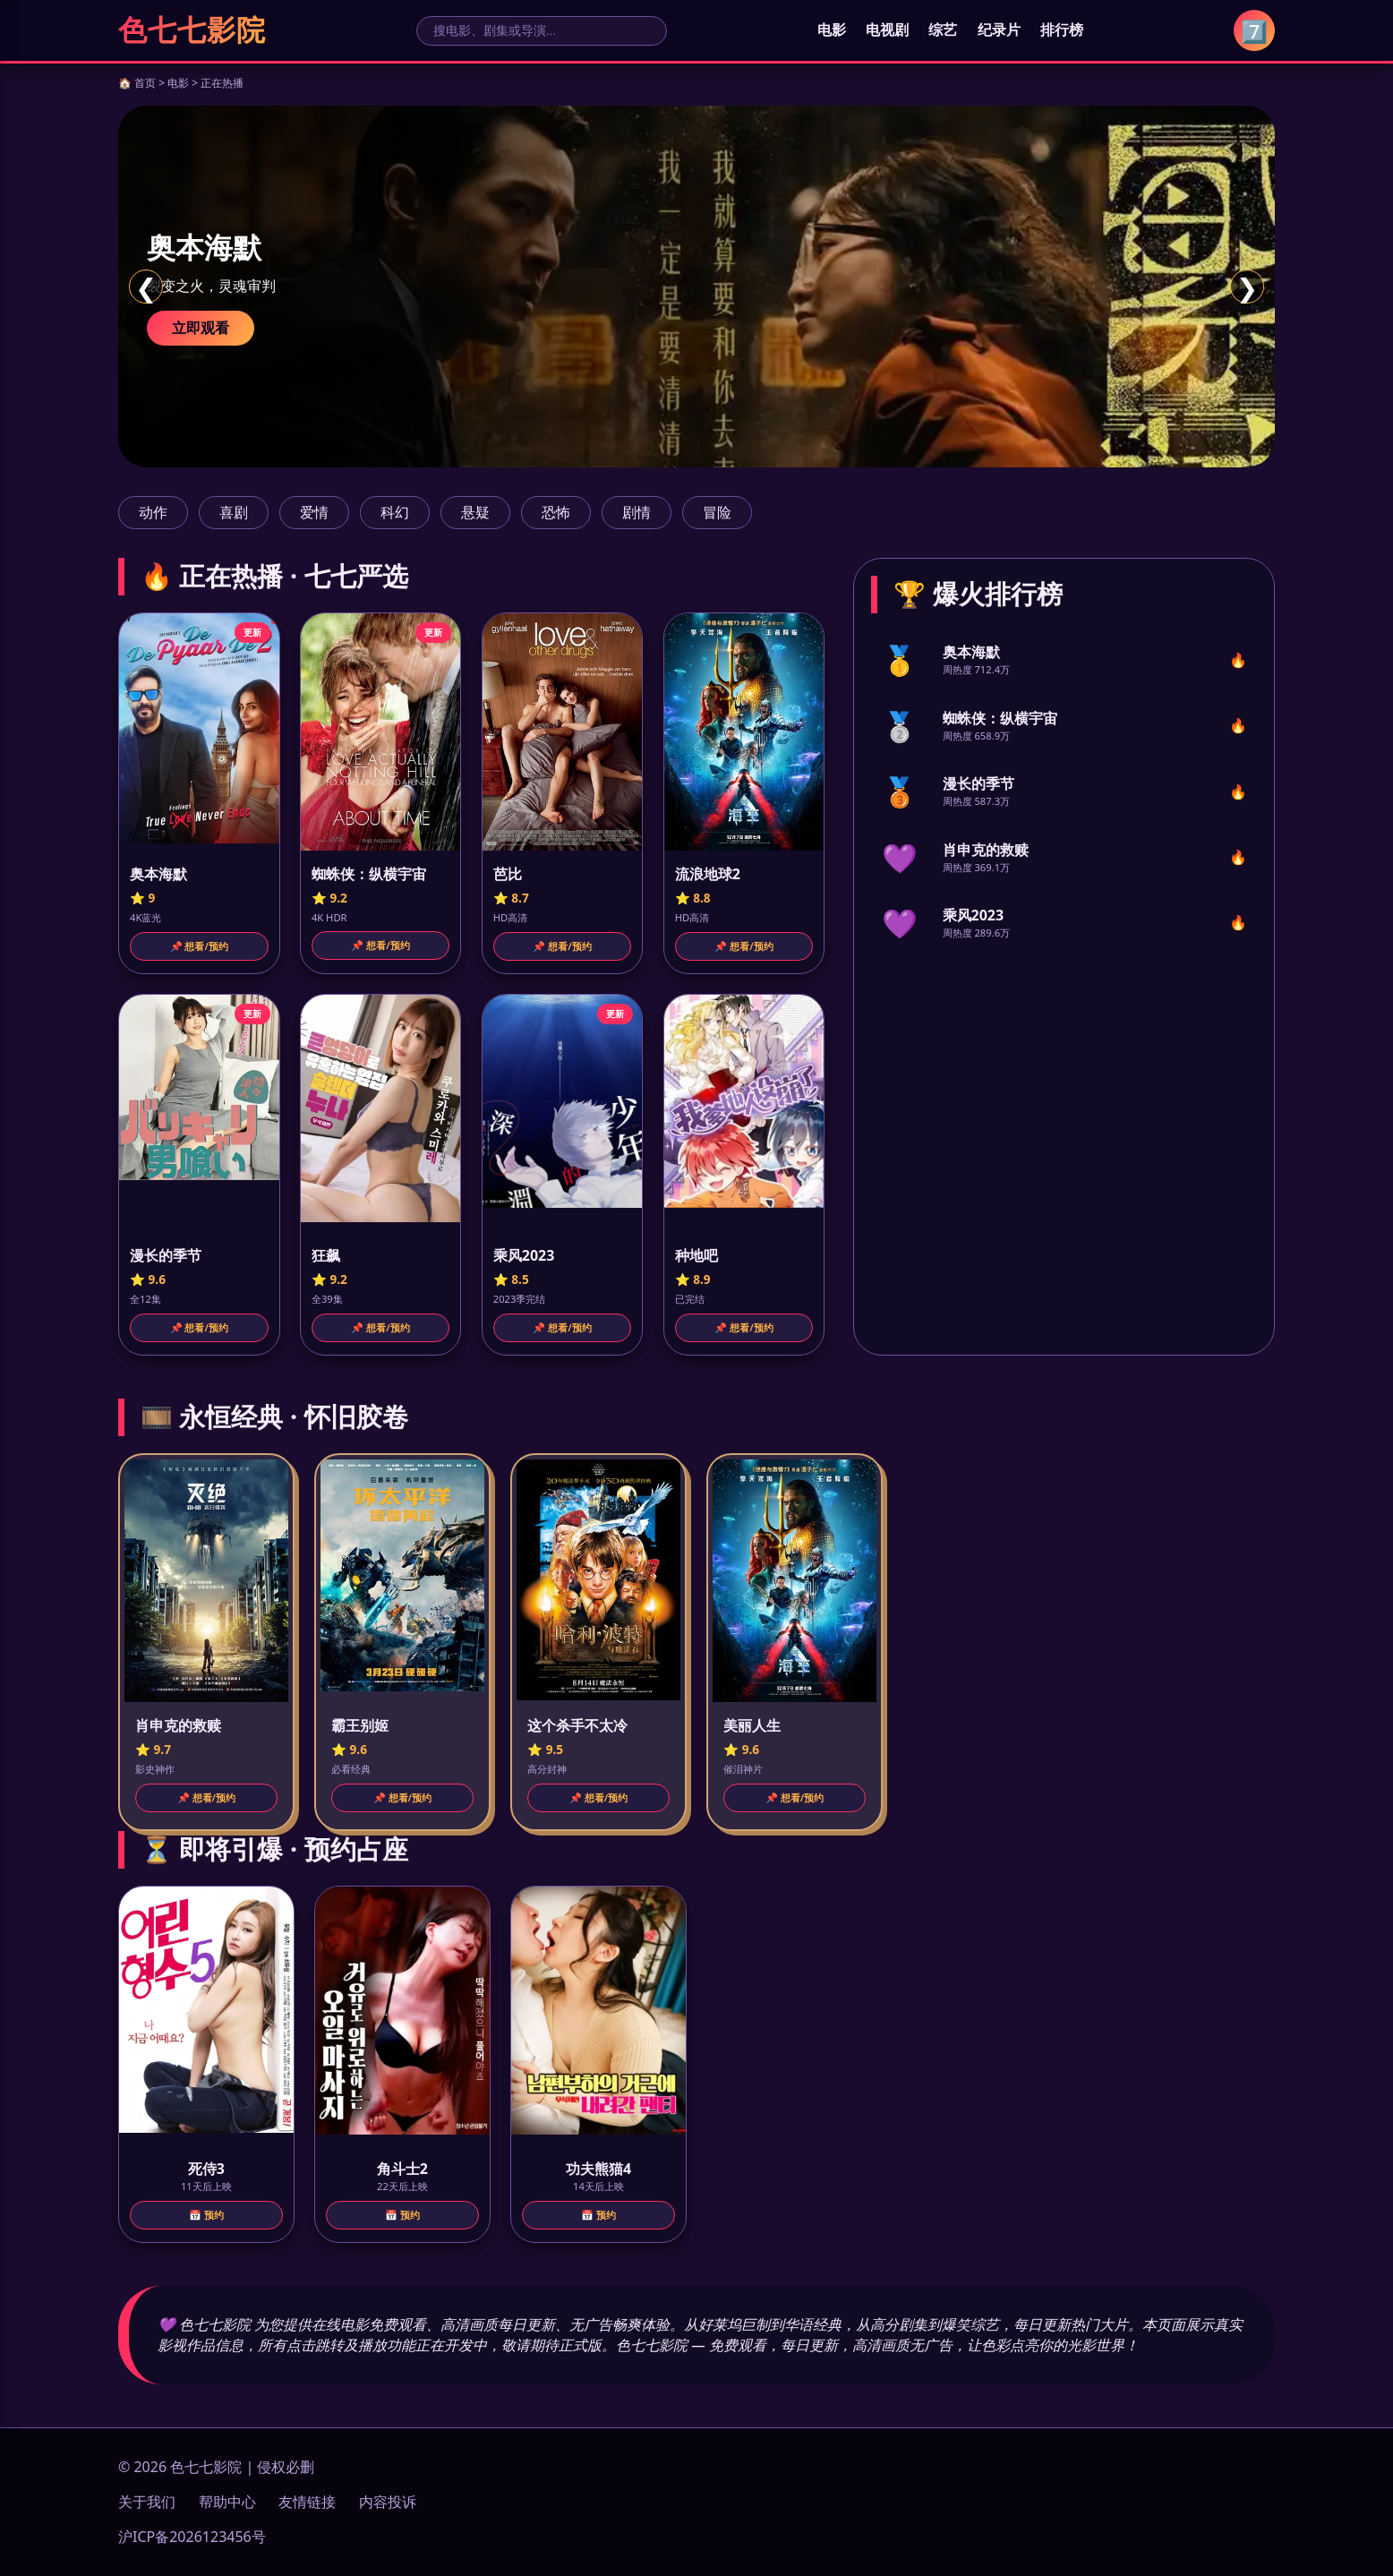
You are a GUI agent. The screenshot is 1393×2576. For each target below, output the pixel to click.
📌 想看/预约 (199, 946)
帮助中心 (227, 2502)
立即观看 (200, 328)
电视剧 (887, 29)
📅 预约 (206, 2214)
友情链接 (307, 2502)
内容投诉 (387, 2502)
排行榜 (1061, 29)
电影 (831, 29)
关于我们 (146, 2502)
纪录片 (999, 29)
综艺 (942, 29)
